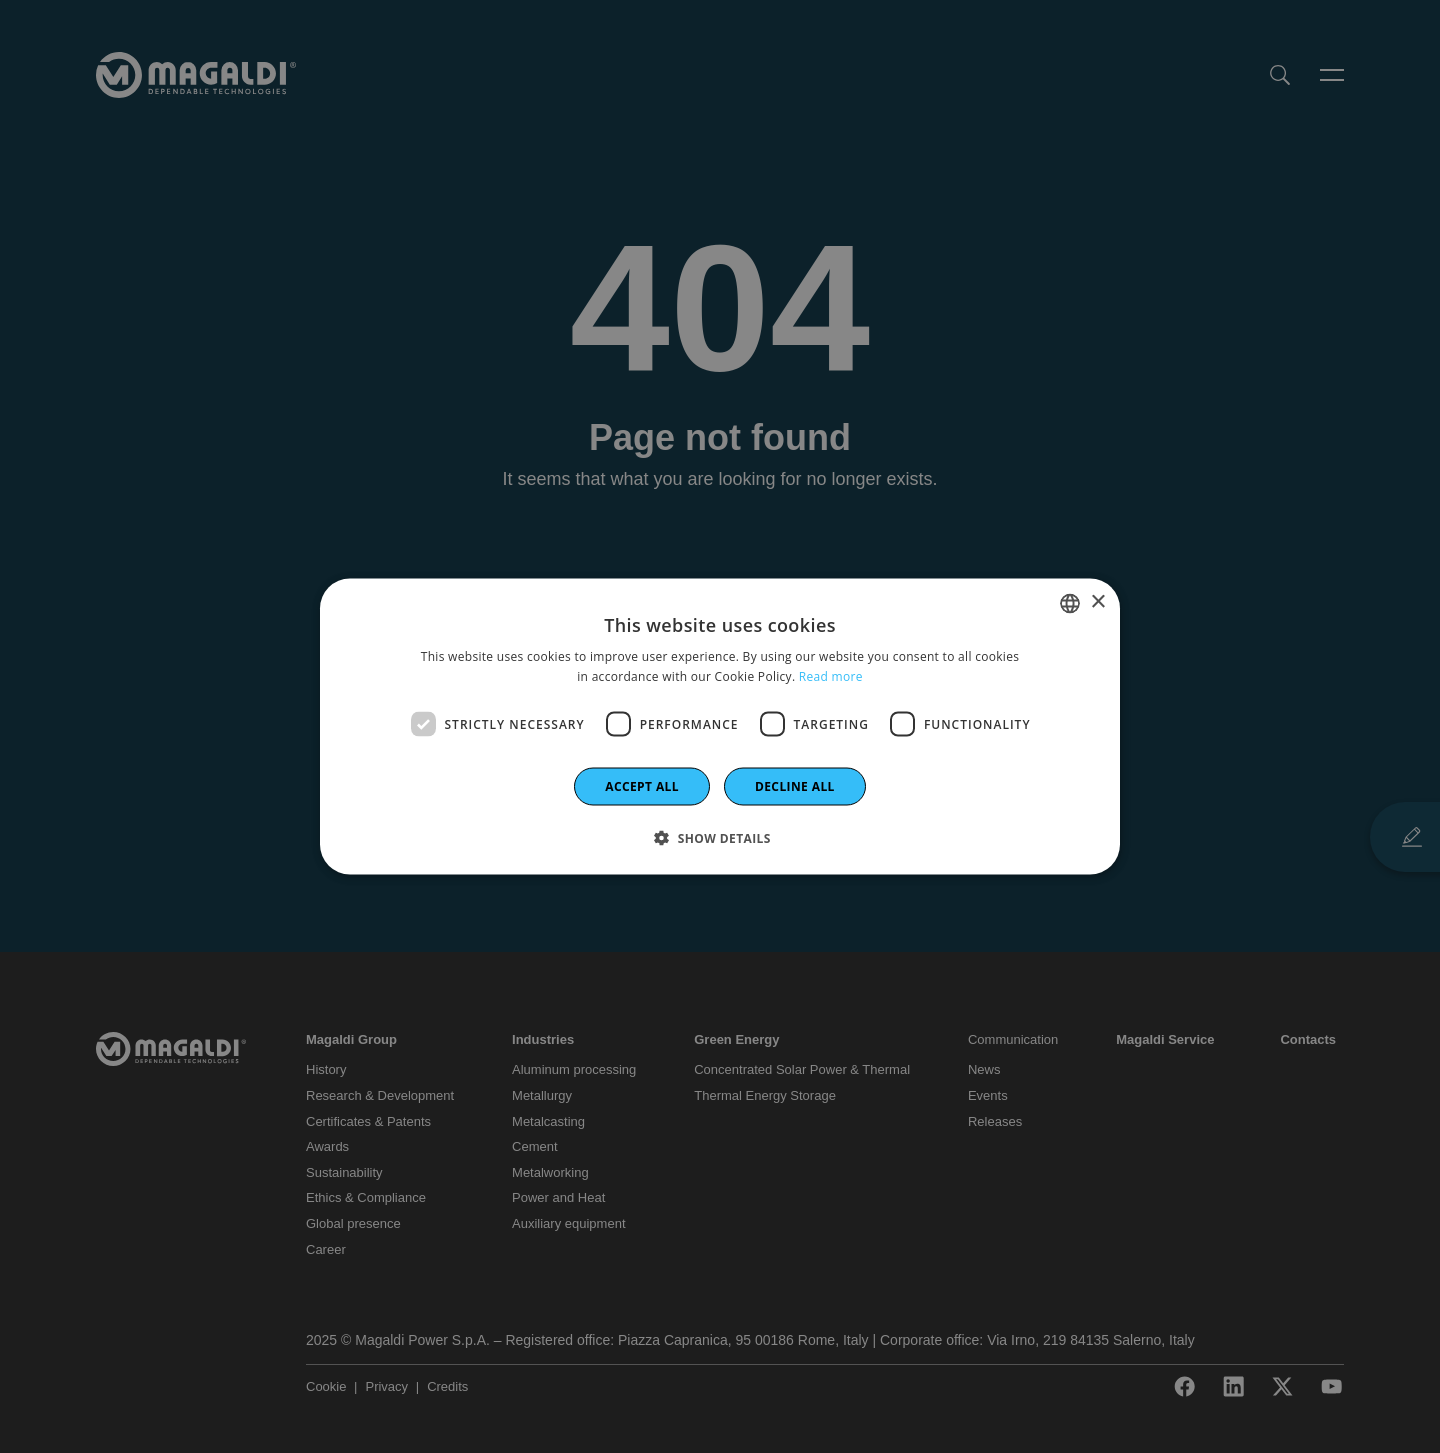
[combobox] (1070, 603)
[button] (720, 838)
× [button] (1097, 602)
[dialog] (720, 726)
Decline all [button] (795, 786)
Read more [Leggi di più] (831, 675)
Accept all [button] (642, 786)
